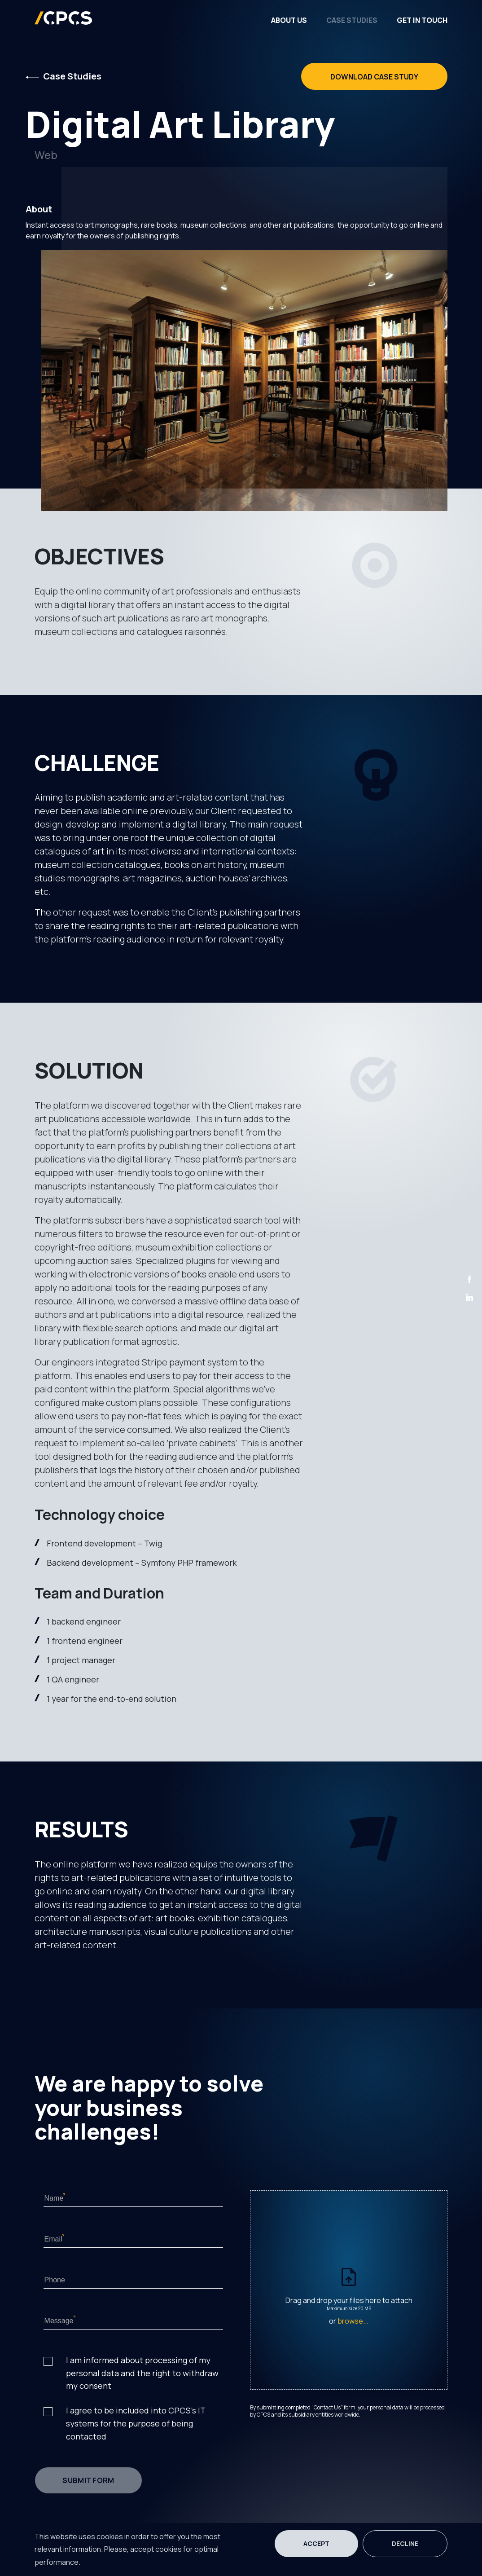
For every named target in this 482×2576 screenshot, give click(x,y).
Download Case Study (374, 77)
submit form (88, 2480)
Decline (405, 2543)
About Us (289, 20)
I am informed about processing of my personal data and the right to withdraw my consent (142, 2373)
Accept (316, 2543)
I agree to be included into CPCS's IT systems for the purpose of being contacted (135, 2423)
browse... (352, 2321)
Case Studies (351, 20)
